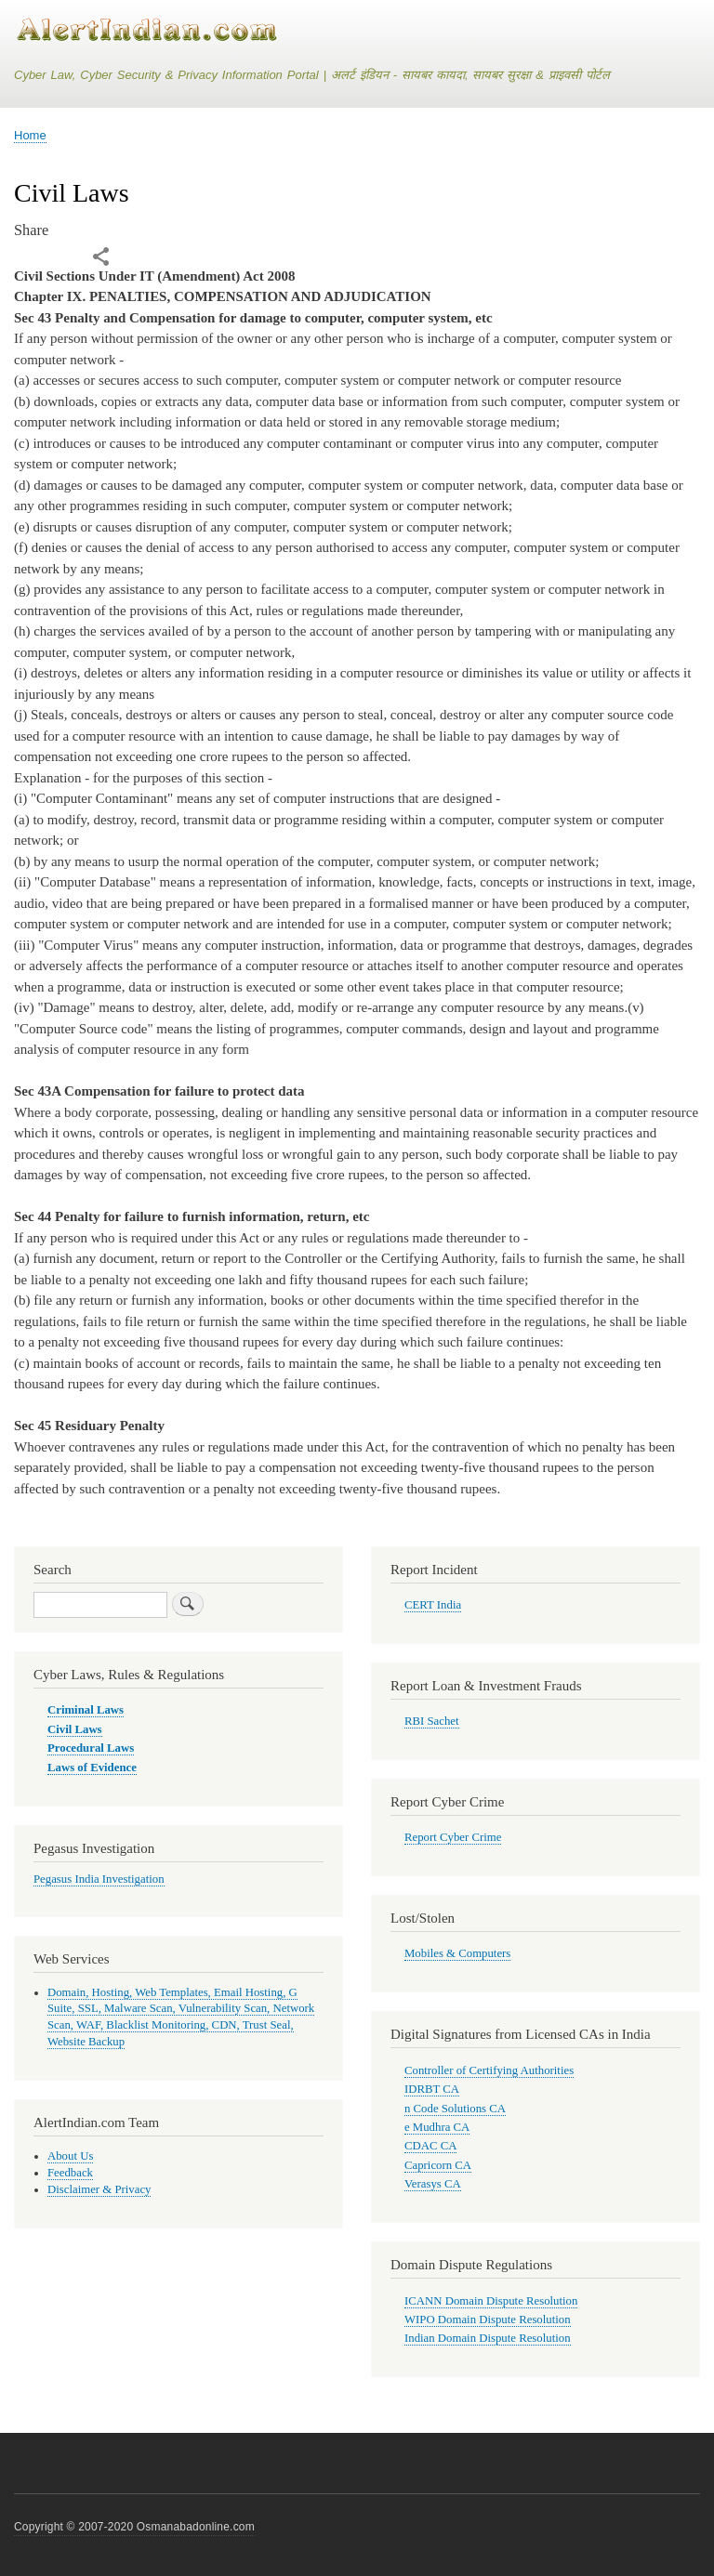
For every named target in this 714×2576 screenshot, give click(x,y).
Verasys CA (432, 2183)
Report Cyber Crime (452, 1837)
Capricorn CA (437, 2165)
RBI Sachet (431, 1721)
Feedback (70, 2172)
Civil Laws (74, 1729)
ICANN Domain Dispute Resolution (490, 2300)
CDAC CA (430, 2145)
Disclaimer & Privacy (99, 2189)
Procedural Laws (90, 1748)
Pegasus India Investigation (99, 1879)
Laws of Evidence (92, 1767)
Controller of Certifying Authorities (489, 2070)
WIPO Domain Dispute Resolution (487, 2319)
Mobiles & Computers (457, 1953)
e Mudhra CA (436, 2127)
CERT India (432, 1604)
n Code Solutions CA (455, 2108)
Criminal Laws (85, 1709)
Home (30, 135)
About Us (70, 2155)
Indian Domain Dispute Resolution (487, 2338)
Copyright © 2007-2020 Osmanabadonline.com (134, 2526)
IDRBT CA (431, 2089)
